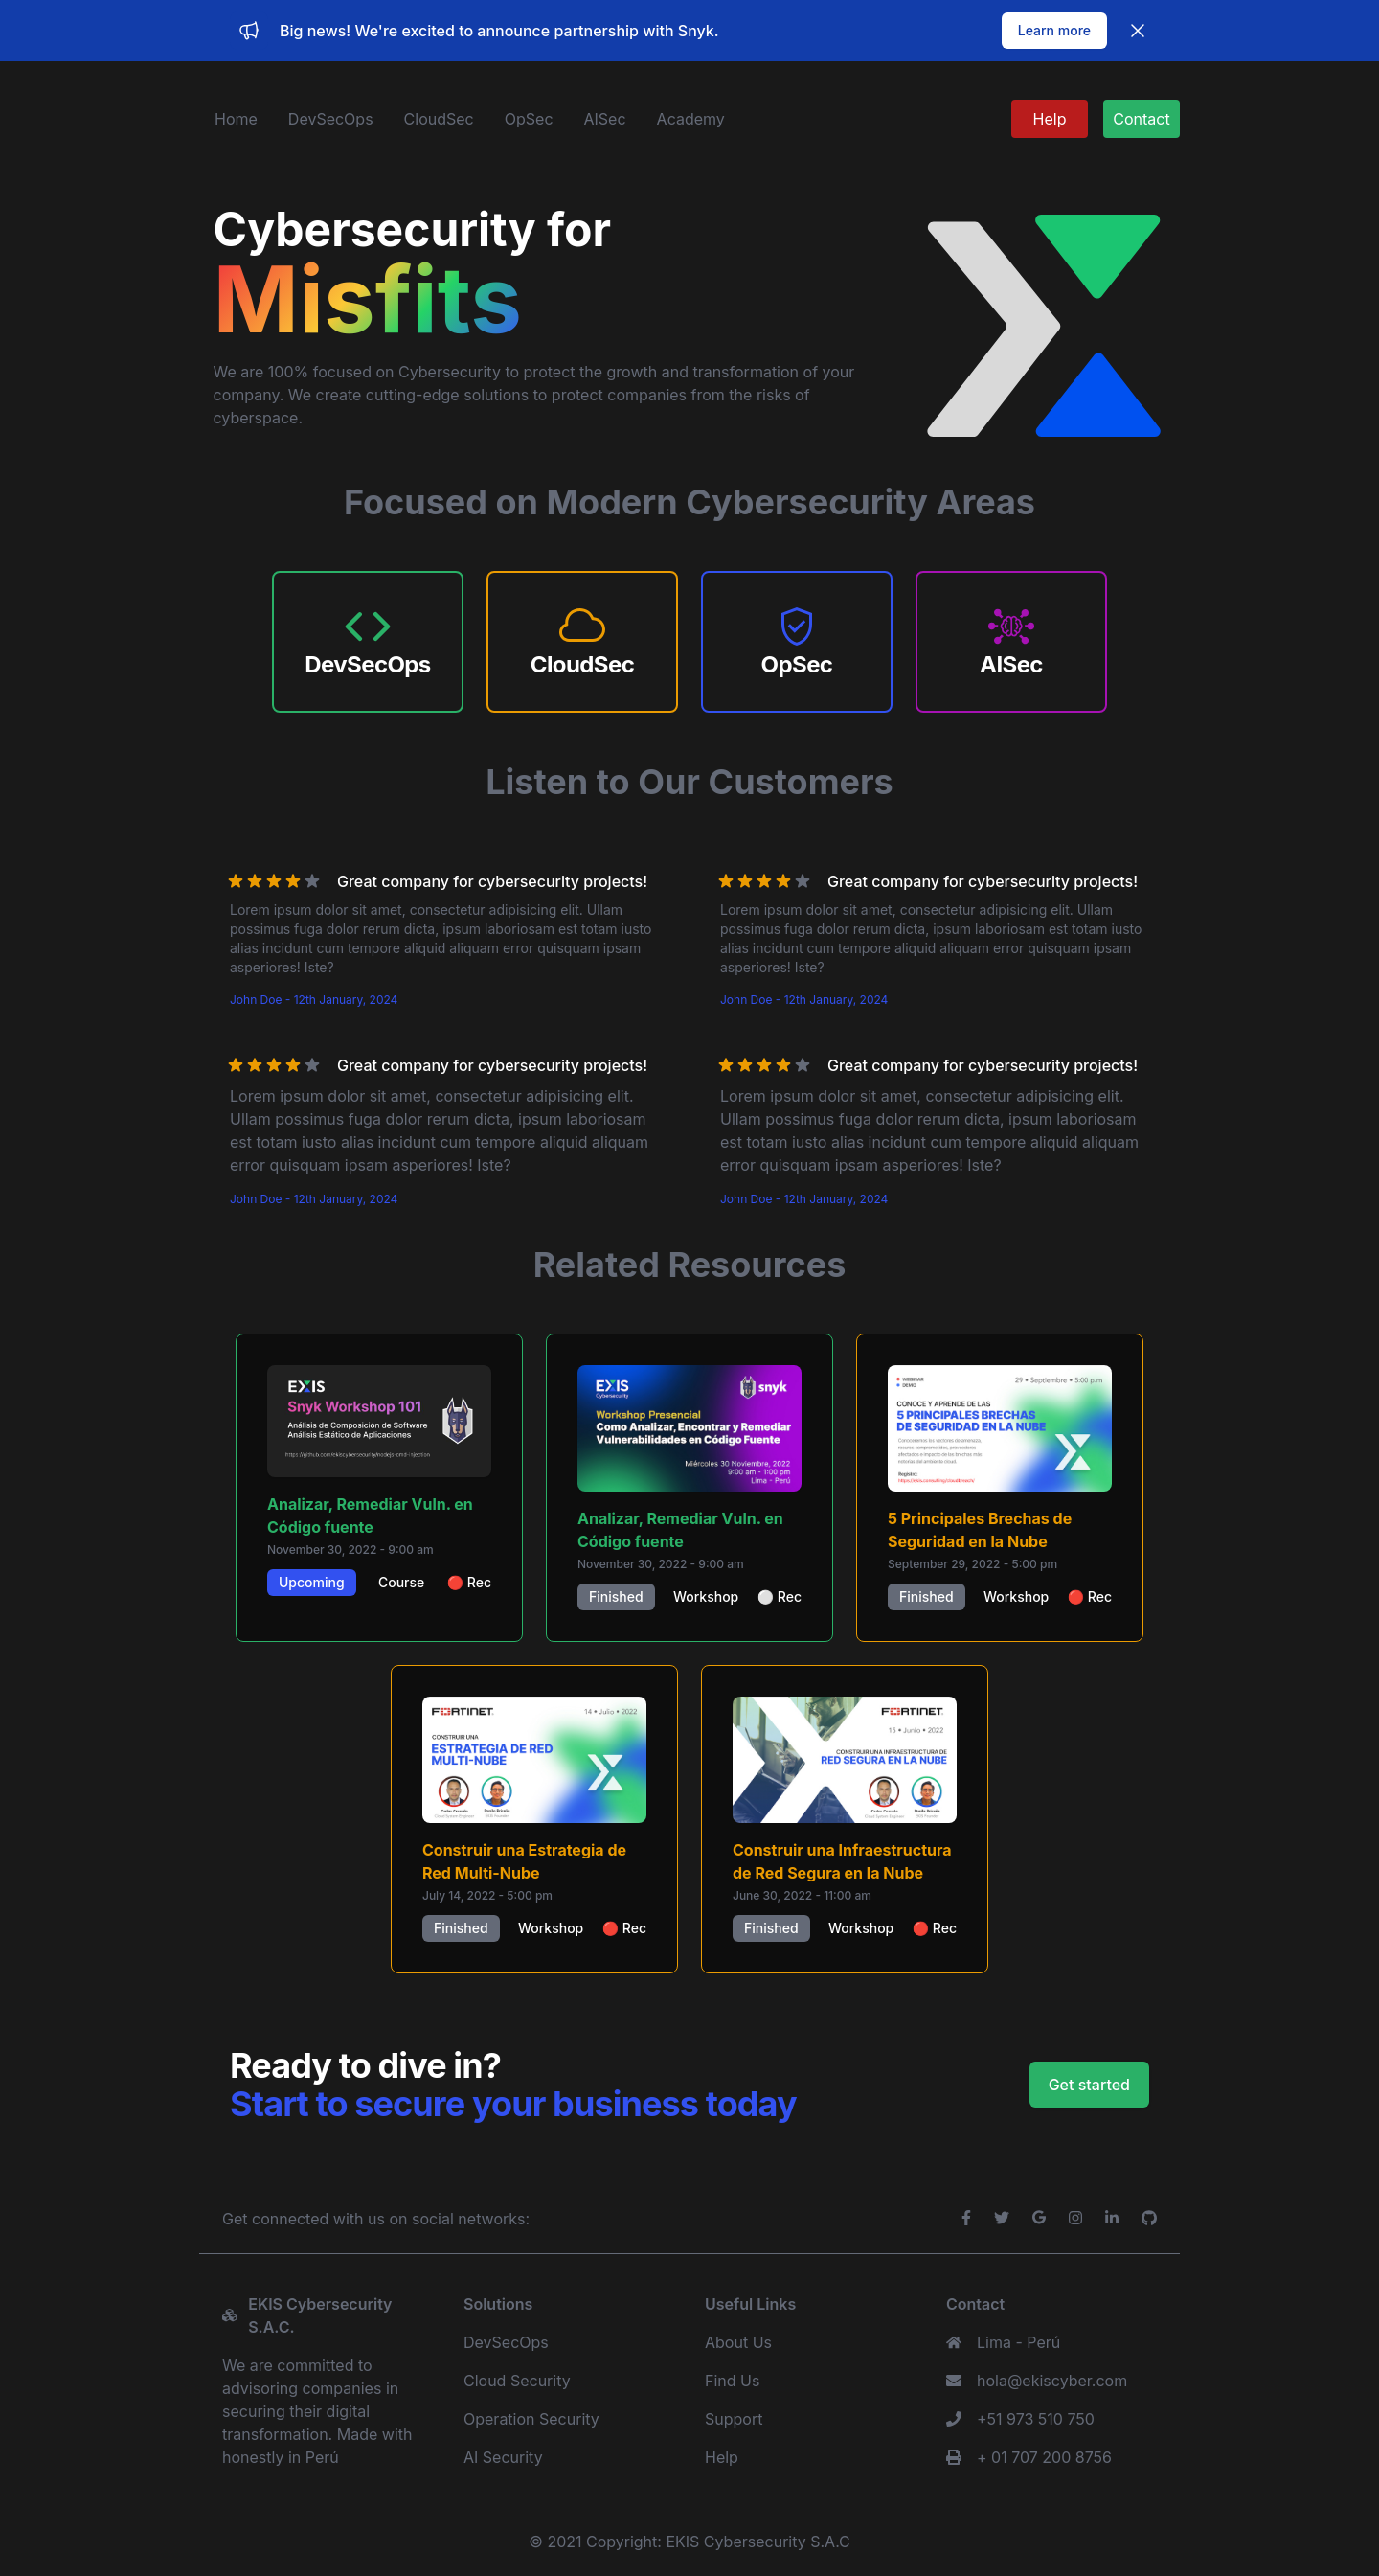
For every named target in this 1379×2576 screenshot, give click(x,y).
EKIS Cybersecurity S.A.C (757, 2541)
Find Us (732, 2380)
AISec (605, 118)
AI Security (503, 2457)
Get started (1089, 2084)
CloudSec (439, 118)
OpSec (529, 118)
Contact (1141, 118)
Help (1050, 118)
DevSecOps (330, 118)
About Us (738, 2342)
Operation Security (531, 2418)
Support (733, 2418)
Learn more (1054, 30)
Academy (691, 118)
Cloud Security (517, 2380)
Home (236, 118)
